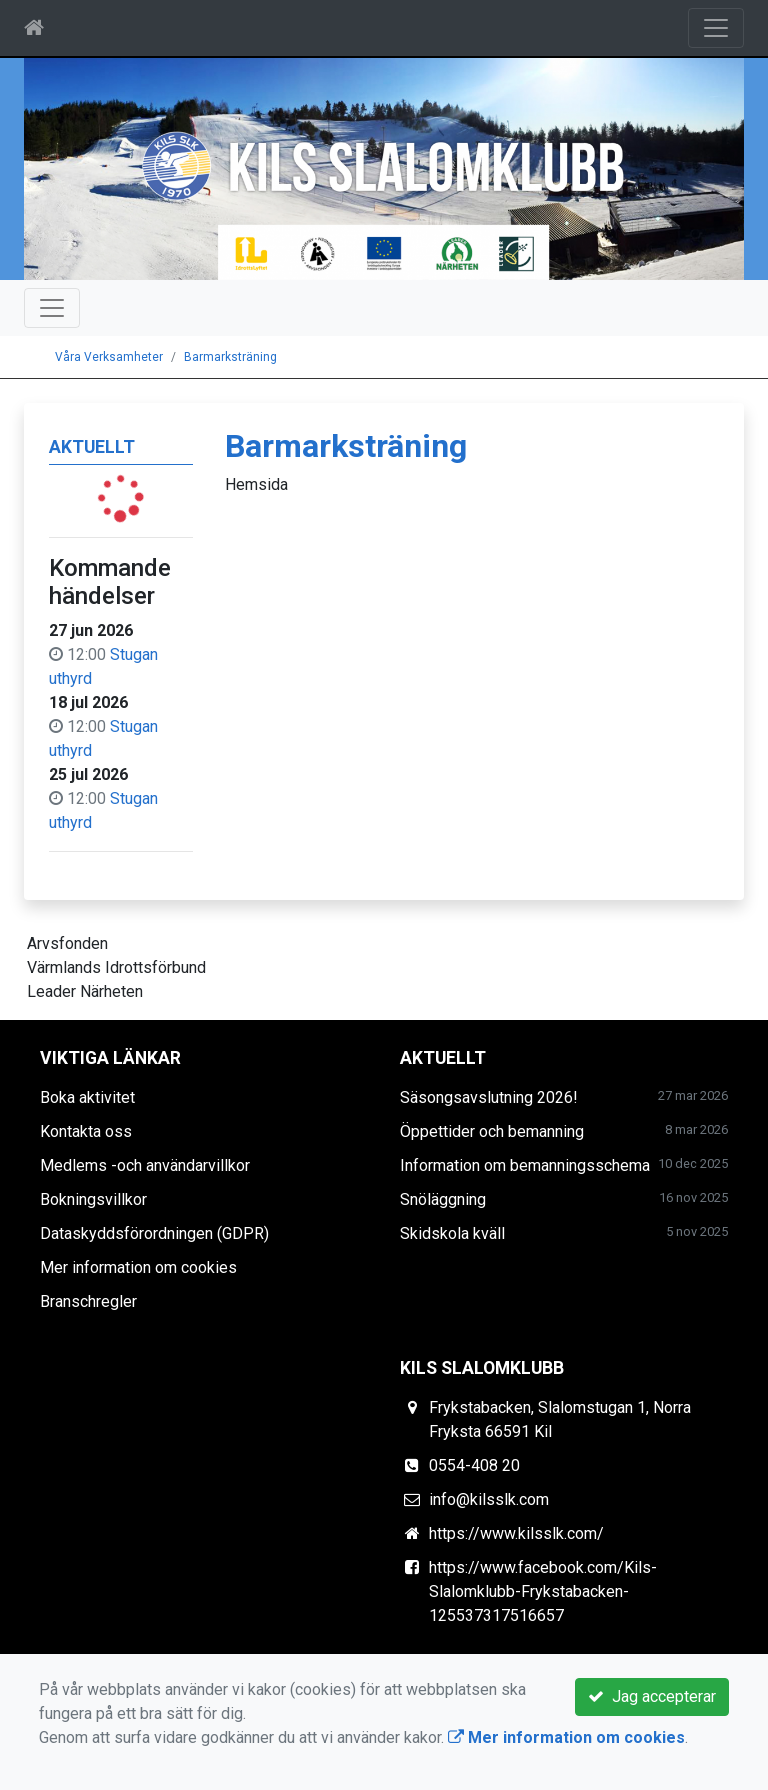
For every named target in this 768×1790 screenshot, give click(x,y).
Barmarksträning (230, 357)
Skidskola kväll (452, 1233)
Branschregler (88, 1301)
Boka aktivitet (87, 1097)
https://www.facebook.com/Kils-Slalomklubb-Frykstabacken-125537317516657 (543, 1591)
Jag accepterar (652, 1696)
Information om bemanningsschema (525, 1165)
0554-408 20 (474, 1465)
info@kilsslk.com (489, 1499)
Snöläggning (443, 1199)
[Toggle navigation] (716, 28)
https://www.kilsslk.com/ (516, 1533)
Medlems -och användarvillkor (145, 1165)
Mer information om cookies (138, 1267)
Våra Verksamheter (109, 357)
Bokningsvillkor (93, 1199)
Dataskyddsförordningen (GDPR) (154, 1233)
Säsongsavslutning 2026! (489, 1097)
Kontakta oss (86, 1131)
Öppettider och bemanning (492, 1131)
